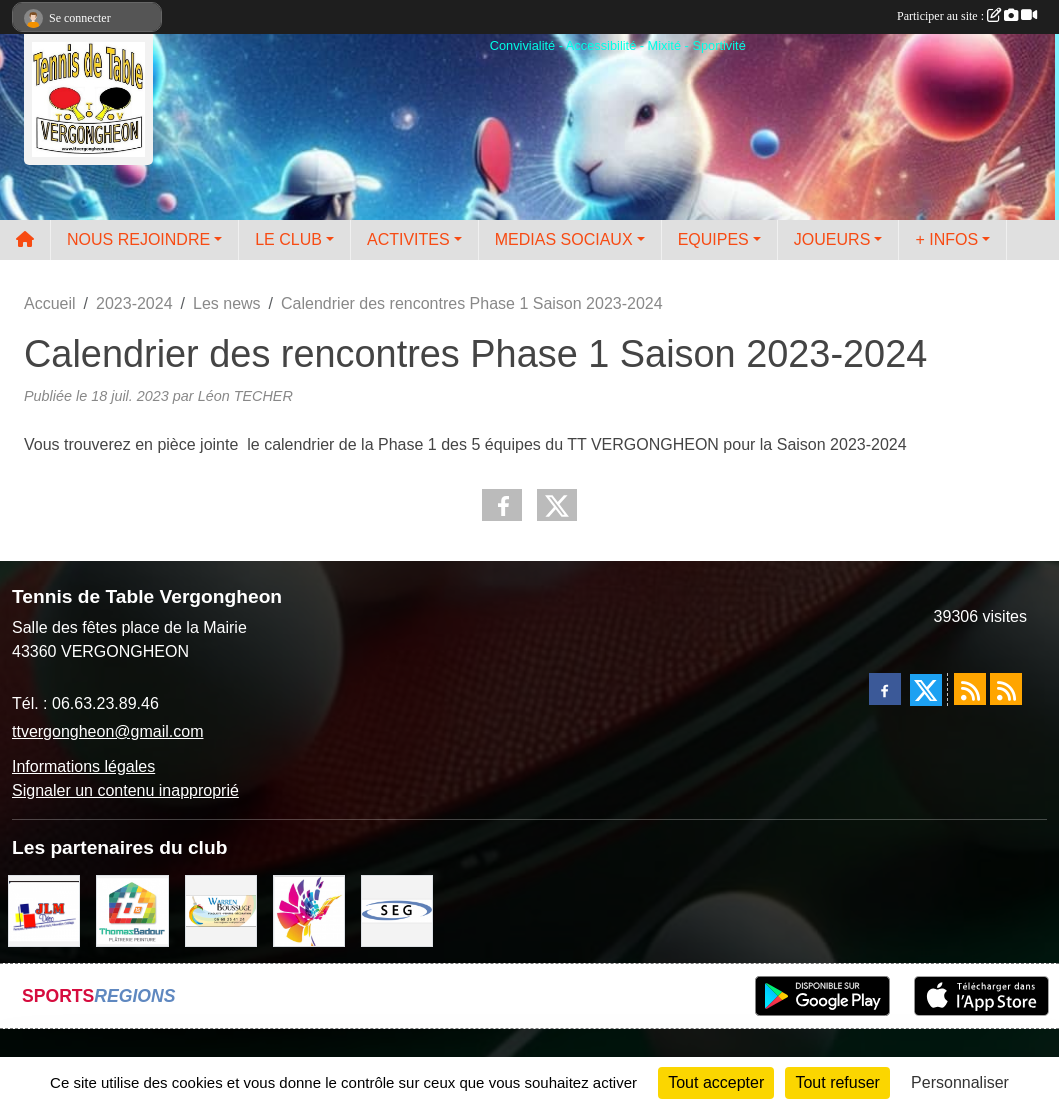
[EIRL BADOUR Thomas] (132, 909)
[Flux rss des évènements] (1006, 689)
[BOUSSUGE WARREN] (221, 909)
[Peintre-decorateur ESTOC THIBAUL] (309, 909)
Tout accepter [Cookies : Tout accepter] (716, 1082)
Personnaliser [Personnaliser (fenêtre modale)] (960, 1082)
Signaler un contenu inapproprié (125, 790)
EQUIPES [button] (713, 239)
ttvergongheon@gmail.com (107, 731)
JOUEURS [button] (832, 239)
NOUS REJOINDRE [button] (138, 239)
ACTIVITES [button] (408, 239)
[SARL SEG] (397, 909)
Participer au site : (967, 16)
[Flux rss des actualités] (970, 689)
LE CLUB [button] (288, 239)
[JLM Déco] (44, 909)
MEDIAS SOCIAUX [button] (564, 239)
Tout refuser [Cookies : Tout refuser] (837, 1082)
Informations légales (83, 766)
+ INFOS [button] (946, 239)
